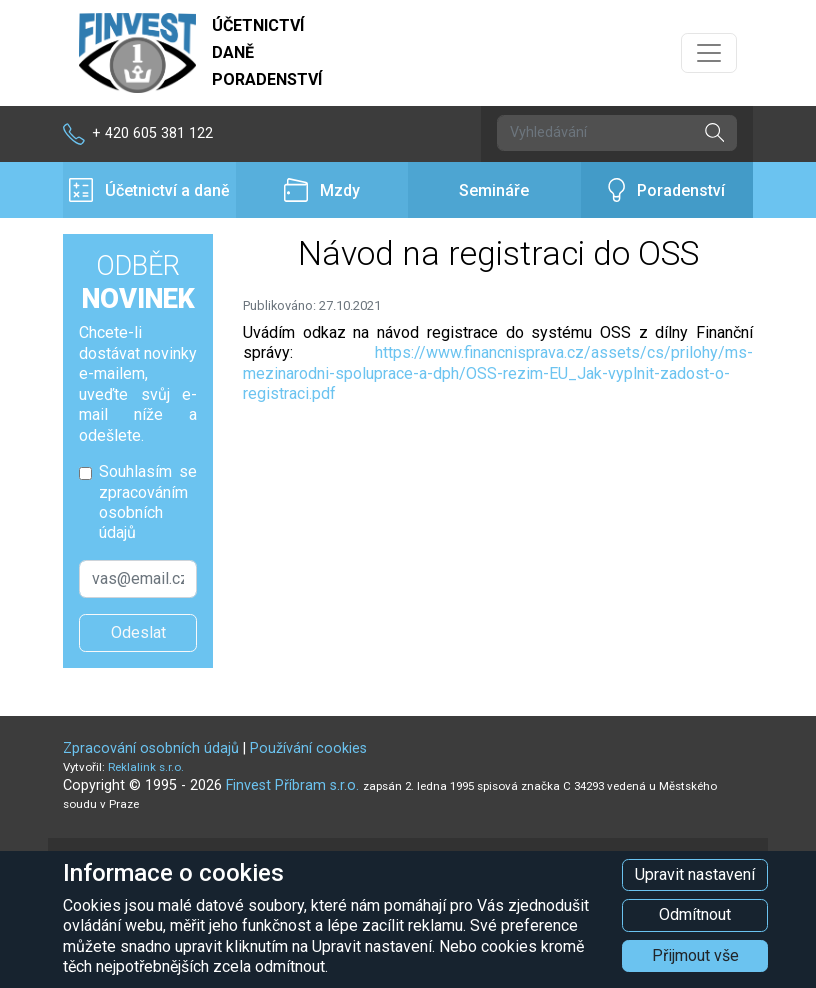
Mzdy (322, 190)
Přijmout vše (695, 955)
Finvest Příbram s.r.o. (294, 785)
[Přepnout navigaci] (709, 53)
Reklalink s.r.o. (146, 767)
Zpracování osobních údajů (151, 748)
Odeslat (138, 632)
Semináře (494, 190)
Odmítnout (695, 914)
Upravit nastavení (695, 874)
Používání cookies (308, 748)
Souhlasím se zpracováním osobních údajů (148, 502)
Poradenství (666, 190)
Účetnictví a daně (149, 190)
